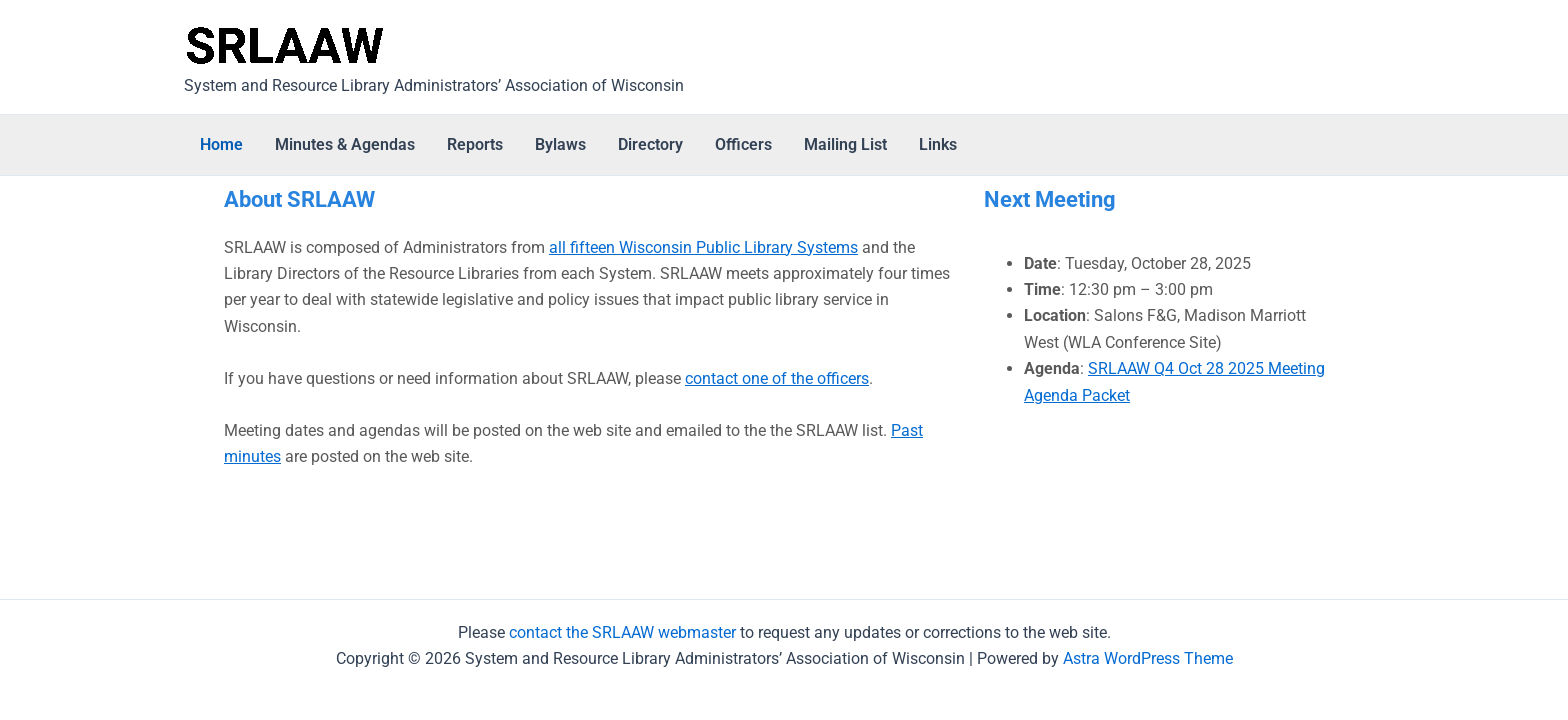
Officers (743, 144)
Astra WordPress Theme (1148, 658)
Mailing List (845, 144)
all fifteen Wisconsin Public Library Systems (703, 247)
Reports (475, 144)
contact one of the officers (777, 378)
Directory (650, 144)
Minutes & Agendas (345, 144)
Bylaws (560, 144)
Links (938, 144)
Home (221, 144)
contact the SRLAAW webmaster (622, 632)
